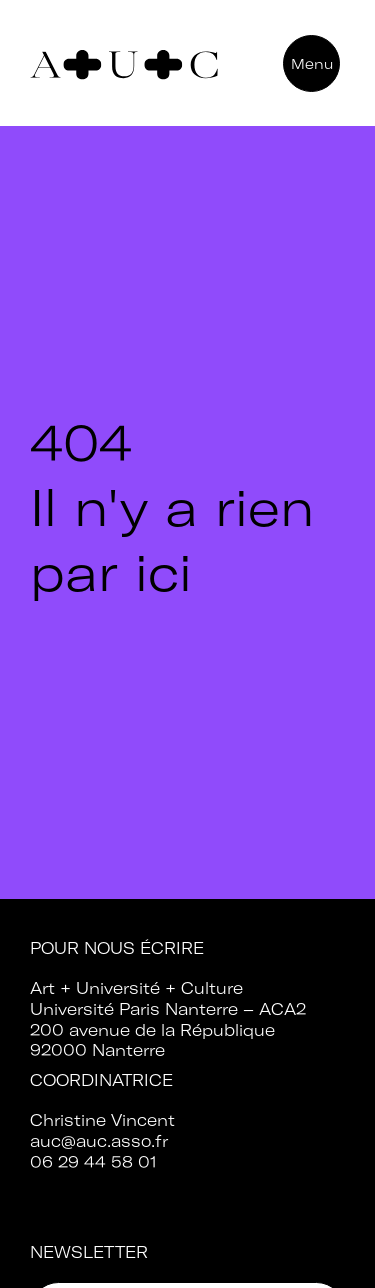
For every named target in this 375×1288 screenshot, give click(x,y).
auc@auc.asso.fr (99, 1141)
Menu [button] (312, 64)
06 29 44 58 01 (93, 1162)
